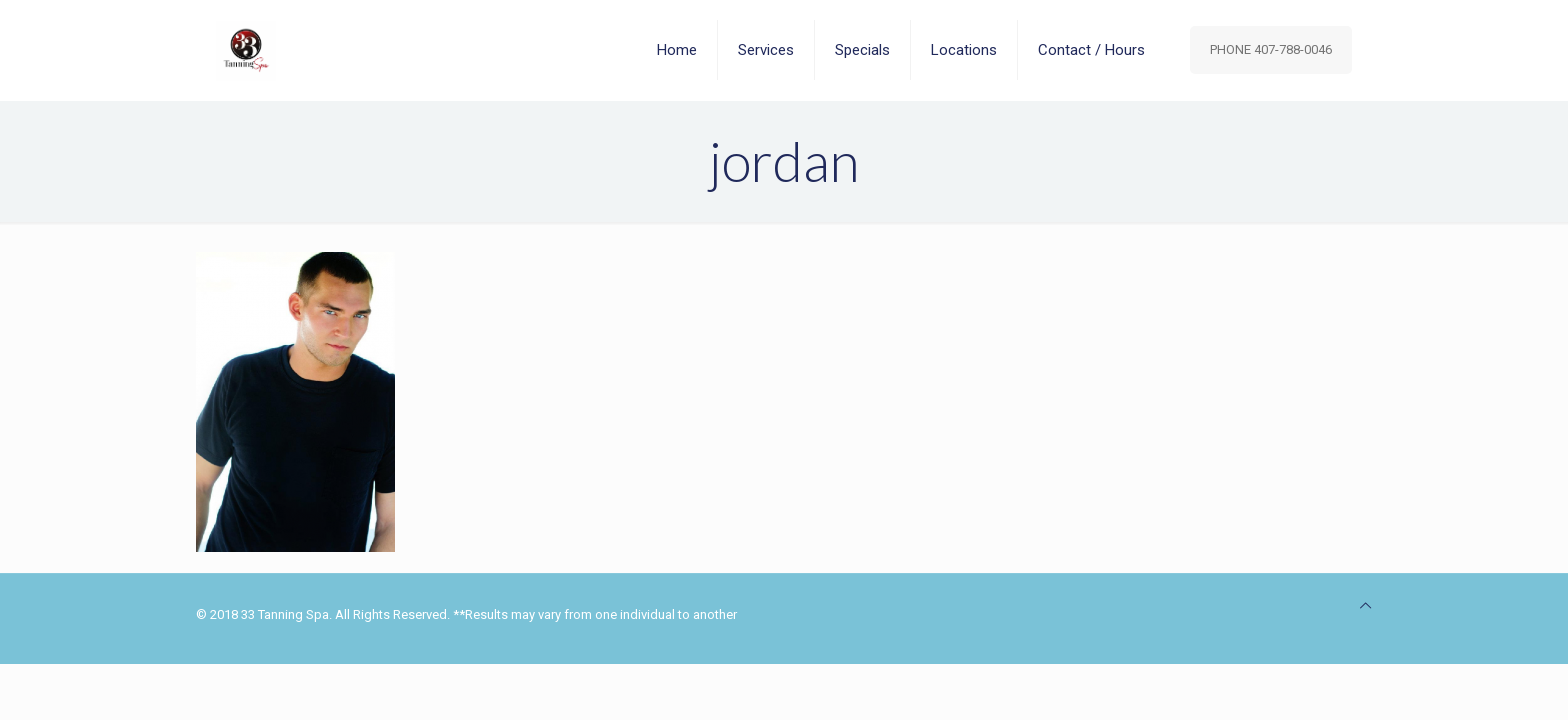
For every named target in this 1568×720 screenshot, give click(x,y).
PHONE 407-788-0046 (1271, 49)
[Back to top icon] (1365, 605)
